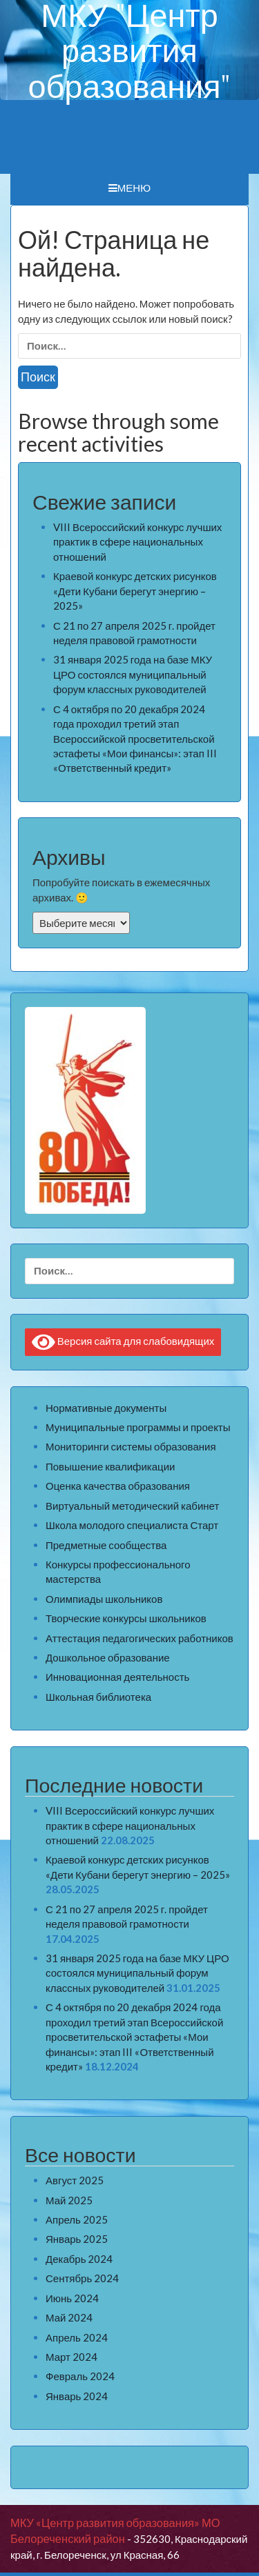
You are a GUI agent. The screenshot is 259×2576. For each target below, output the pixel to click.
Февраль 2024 (80, 2376)
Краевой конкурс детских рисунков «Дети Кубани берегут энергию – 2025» (135, 591)
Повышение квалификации (110, 1466)
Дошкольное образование (108, 1657)
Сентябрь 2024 (82, 2278)
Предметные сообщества (106, 1545)
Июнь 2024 (72, 2298)
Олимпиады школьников (104, 1598)
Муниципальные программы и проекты (138, 1427)
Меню (129, 187)
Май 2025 (69, 2200)
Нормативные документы (106, 1407)
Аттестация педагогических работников (139, 1638)
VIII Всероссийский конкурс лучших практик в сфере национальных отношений (137, 542)
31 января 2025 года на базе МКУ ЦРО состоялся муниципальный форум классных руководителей (132, 674)
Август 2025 (75, 2180)
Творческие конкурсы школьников (126, 1618)
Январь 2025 (77, 2239)
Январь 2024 (77, 2396)
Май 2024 (69, 2317)
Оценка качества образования (118, 1485)
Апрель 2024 (77, 2337)
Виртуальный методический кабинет (132, 1505)
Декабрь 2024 (79, 2259)
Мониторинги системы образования (131, 1446)
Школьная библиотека (98, 1696)
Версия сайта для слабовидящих (123, 1342)
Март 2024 (71, 2356)
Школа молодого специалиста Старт (132, 1525)
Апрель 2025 (77, 2219)
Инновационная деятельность (117, 1676)
